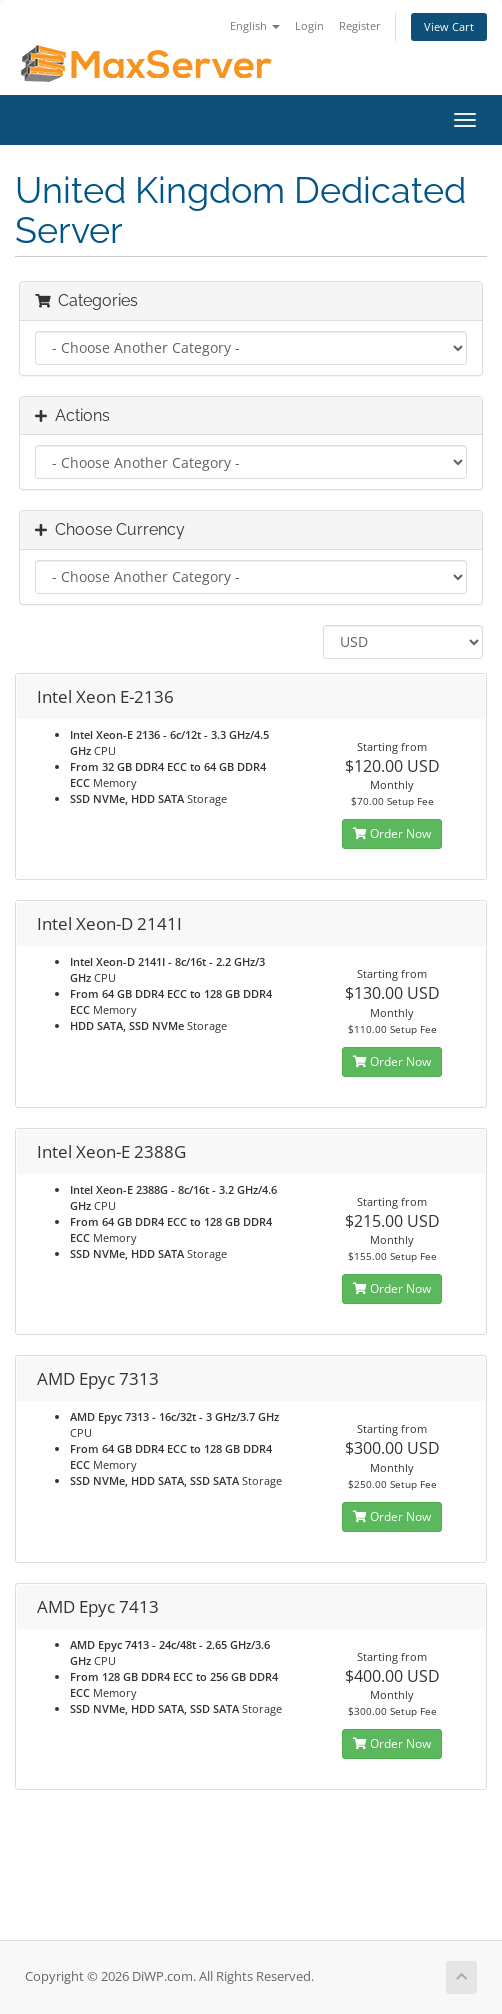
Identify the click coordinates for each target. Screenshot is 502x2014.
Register (360, 25)
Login (309, 25)
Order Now (392, 833)
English (255, 25)
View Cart (449, 26)
